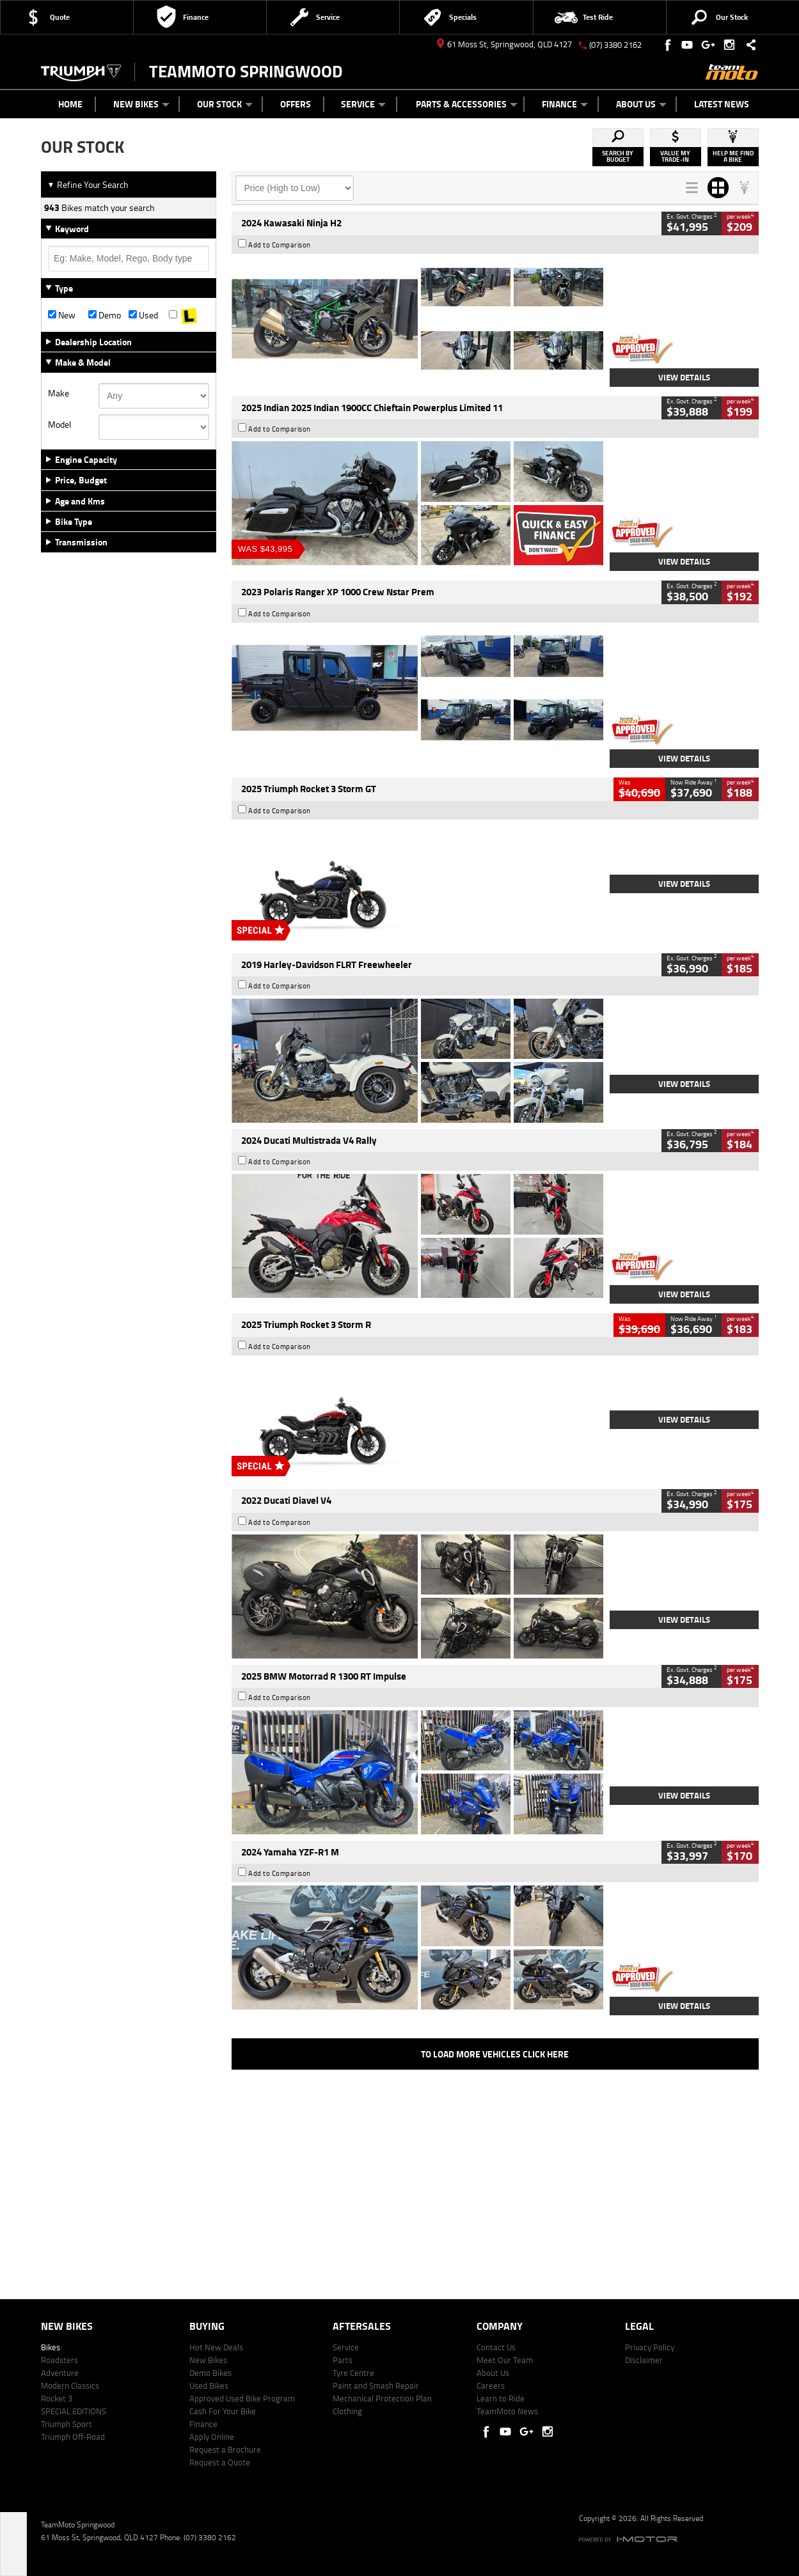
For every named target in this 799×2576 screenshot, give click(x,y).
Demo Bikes (210, 2372)
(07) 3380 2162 (615, 44)
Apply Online (211, 2436)
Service (363, 104)
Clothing (347, 2411)
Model (59, 424)
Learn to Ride (501, 2398)
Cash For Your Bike (222, 2411)
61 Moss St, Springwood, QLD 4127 (504, 44)
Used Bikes (208, 2385)
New (61, 315)
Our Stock (225, 104)
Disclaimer (644, 2360)
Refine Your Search (88, 184)
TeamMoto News (507, 2411)
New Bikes (141, 104)
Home (70, 104)
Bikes (50, 2347)
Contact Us (496, 2347)
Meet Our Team (505, 2360)
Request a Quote (219, 2462)
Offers (295, 104)
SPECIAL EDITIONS (73, 2411)
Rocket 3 (56, 2398)
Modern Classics (70, 2385)
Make (58, 393)
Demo (104, 315)
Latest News (721, 104)
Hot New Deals (216, 2347)
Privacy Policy (649, 2347)
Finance (565, 104)
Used (143, 315)
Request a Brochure (225, 2449)
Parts (342, 2360)
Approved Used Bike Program (242, 2398)
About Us (641, 104)
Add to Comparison (279, 245)
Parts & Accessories (467, 104)
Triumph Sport (66, 2423)
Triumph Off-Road (73, 2436)
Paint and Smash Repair (376, 2385)
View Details (684, 377)
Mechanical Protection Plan (382, 2398)
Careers (491, 2385)
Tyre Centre (353, 2372)
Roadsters (59, 2360)
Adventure (60, 2372)
